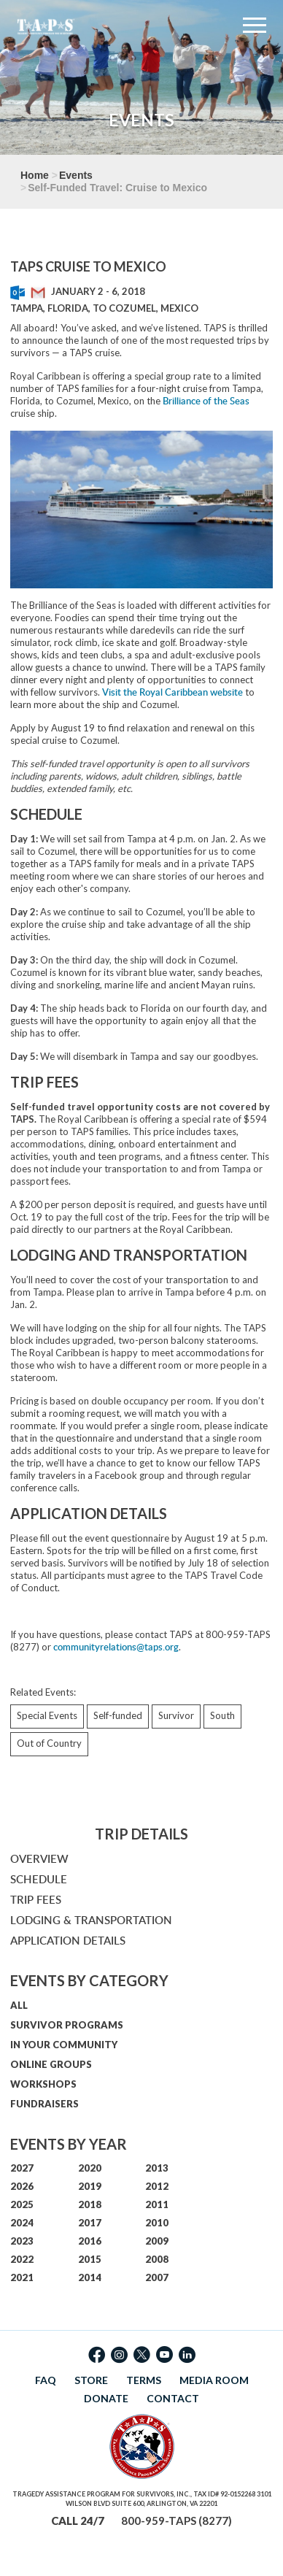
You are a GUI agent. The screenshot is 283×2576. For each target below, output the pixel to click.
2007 (156, 2277)
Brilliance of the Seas (206, 400)
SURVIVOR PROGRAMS (66, 2025)
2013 (156, 2168)
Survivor (176, 1715)
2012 (156, 2186)
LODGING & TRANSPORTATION (91, 1920)
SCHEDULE (38, 1879)
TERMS (143, 2380)
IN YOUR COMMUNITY (63, 2044)
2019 (89, 2186)
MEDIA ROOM (214, 2380)
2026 (22, 2186)
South (222, 1715)
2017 (89, 2223)
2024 (22, 2223)
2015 (89, 2259)
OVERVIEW (39, 1858)
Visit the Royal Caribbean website (172, 692)
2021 (22, 2277)
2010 (156, 2223)
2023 (22, 2241)
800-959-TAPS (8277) (176, 2520)
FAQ (45, 2380)
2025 (22, 2204)
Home (34, 175)
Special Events (47, 1715)
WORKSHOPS (43, 2084)
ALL (19, 2005)
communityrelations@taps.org (116, 1646)
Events (76, 175)
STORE (91, 2380)
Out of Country (49, 1743)
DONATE (106, 2398)
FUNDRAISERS (44, 2104)
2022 (22, 2259)
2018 (89, 2204)
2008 (156, 2259)
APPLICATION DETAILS (67, 1940)
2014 (89, 2277)
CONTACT (173, 2398)
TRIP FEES (35, 1899)
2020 (89, 2168)
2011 (156, 2204)
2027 (22, 2168)
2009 (156, 2241)
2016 (89, 2241)
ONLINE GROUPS (51, 2064)
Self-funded (117, 1715)
